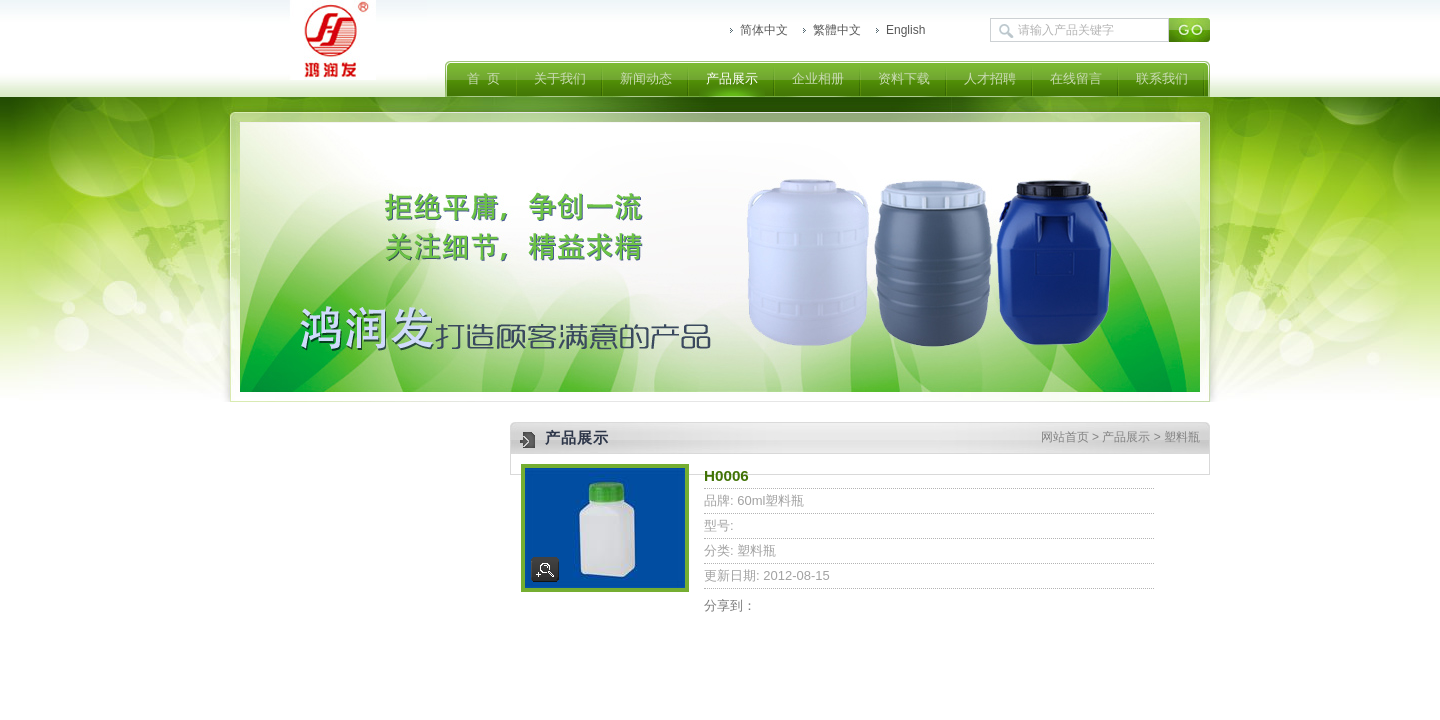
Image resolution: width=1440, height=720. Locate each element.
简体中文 (764, 30)
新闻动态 (646, 78)
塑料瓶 (1182, 437)
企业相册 (818, 78)
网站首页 (1065, 437)
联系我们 (1162, 78)
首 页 (483, 78)
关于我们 (560, 78)
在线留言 (1076, 78)
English (905, 30)
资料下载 (904, 78)
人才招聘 (990, 78)
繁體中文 (837, 30)
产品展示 (732, 78)
